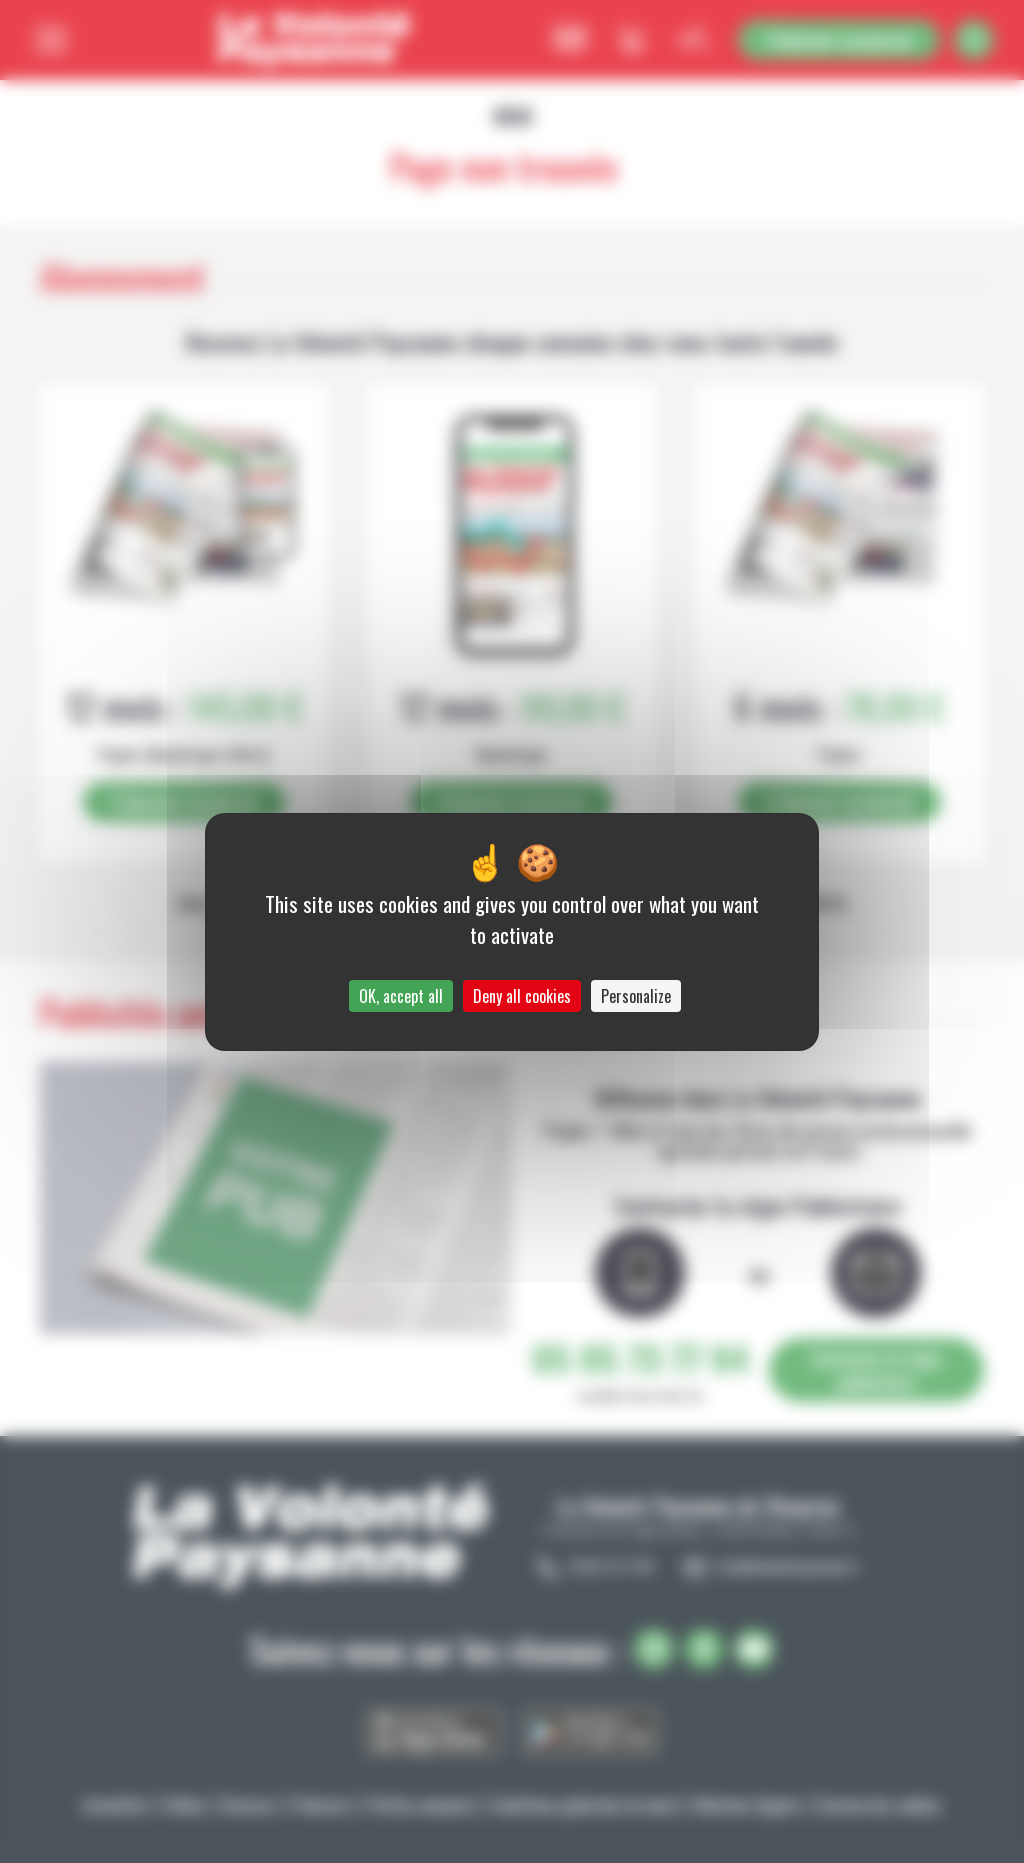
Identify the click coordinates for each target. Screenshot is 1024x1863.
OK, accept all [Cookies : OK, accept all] (401, 996)
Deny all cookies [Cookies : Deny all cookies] (522, 996)
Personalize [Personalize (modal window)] (636, 996)
